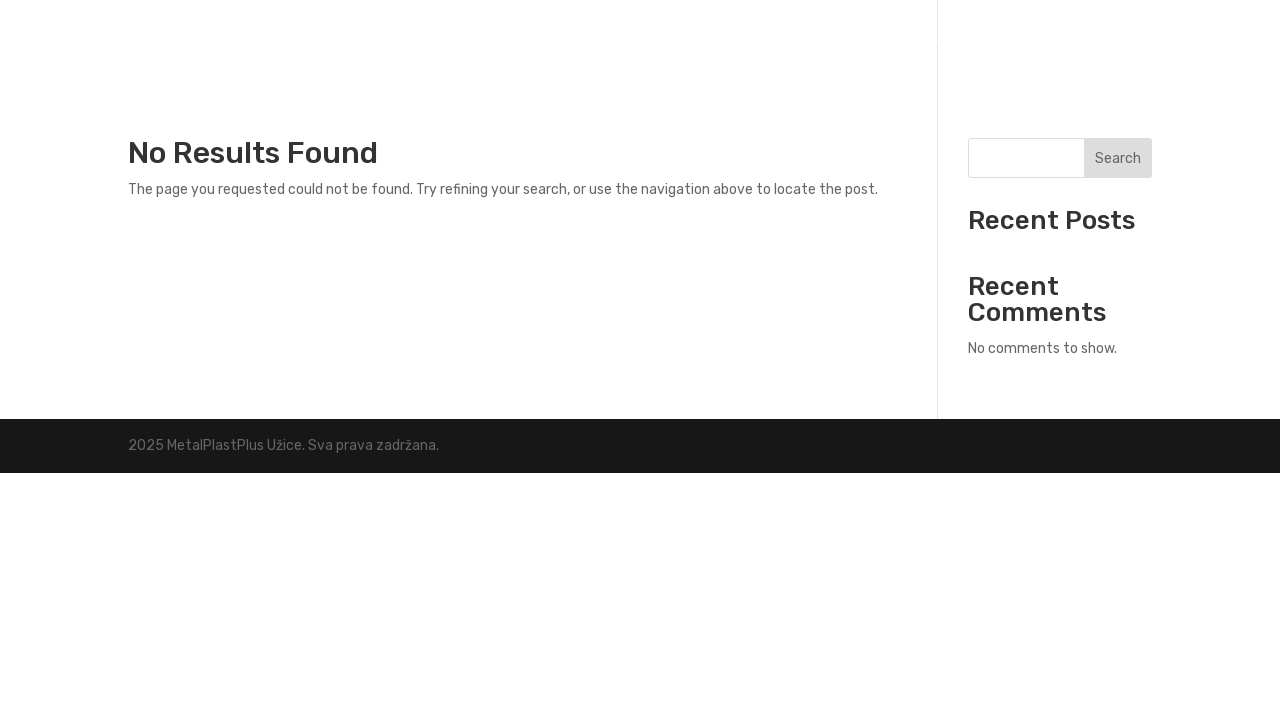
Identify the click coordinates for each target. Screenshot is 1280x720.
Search (1118, 158)
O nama (1027, 41)
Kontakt (1117, 41)
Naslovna (799, 41)
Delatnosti (907, 41)
